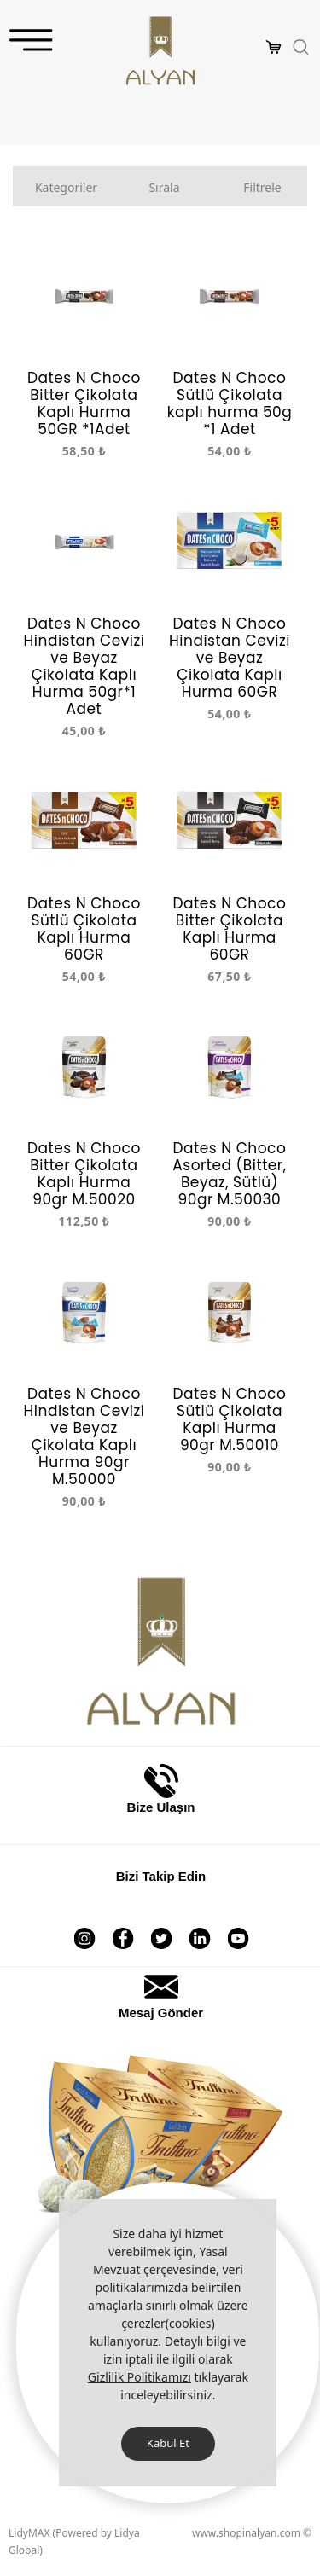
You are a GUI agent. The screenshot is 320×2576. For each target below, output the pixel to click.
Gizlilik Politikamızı (139, 2377)
